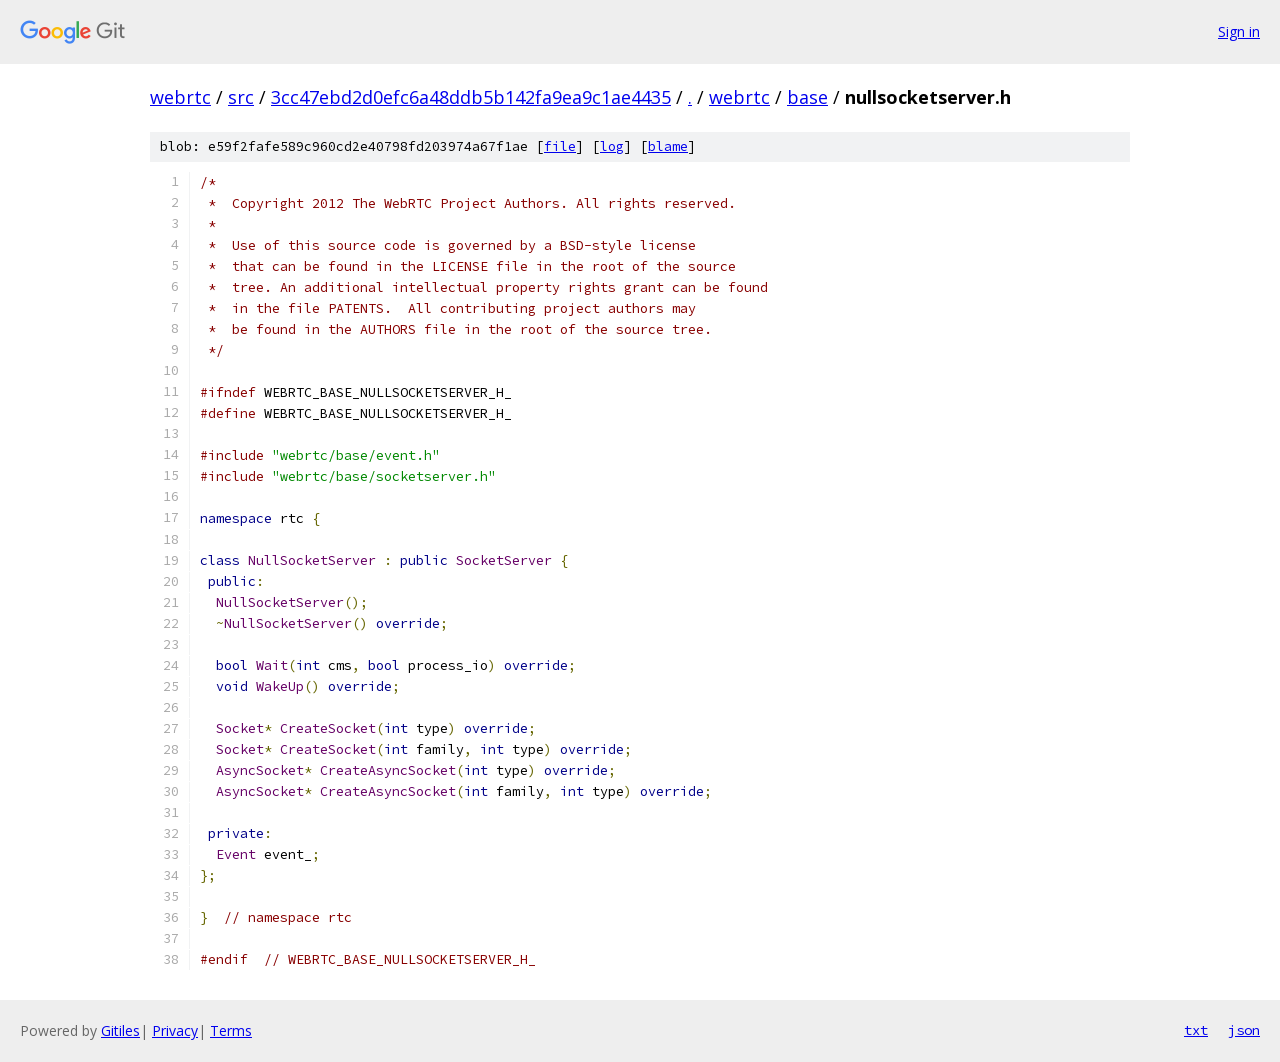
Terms (231, 1030)
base (807, 97)
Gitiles (120, 1030)
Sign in (1239, 31)
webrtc (180, 97)
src (241, 97)
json (1244, 1030)
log (612, 146)
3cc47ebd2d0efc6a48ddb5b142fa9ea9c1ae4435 (471, 97)
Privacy (175, 1030)
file (560, 146)
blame (668, 146)
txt (1196, 1030)
